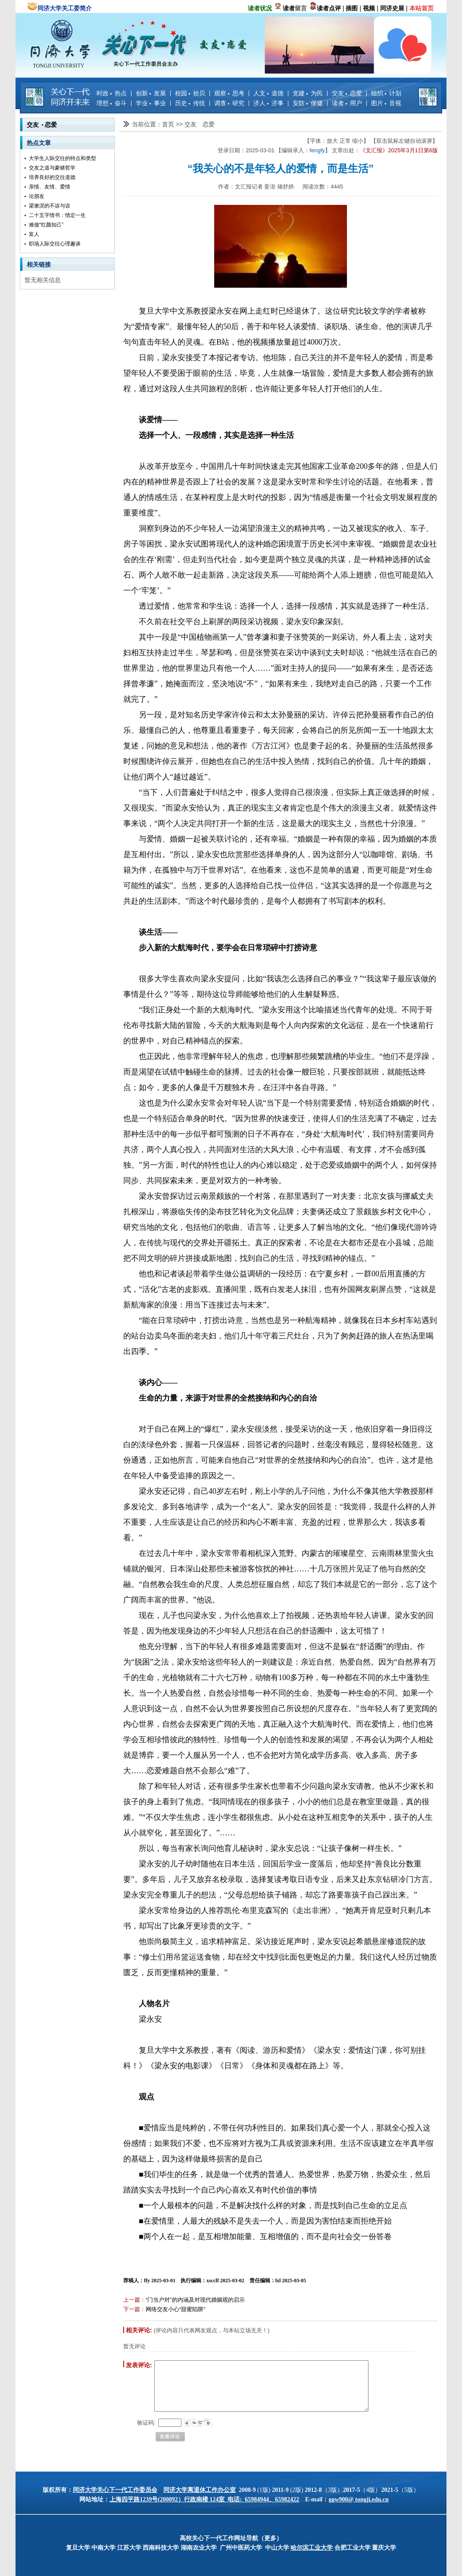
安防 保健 (308, 103)
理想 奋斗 (112, 103)
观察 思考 (229, 93)
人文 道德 (268, 93)
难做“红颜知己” (46, 225)
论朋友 (36, 196)
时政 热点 (112, 93)
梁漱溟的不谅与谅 (49, 206)
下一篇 (131, 2309)
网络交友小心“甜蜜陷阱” (176, 2309)
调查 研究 (229, 103)
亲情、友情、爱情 (49, 187)
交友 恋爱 (347, 93)
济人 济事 (268, 103)
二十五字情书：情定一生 (57, 215)
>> (180, 124)
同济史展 (392, 8)
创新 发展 (151, 93)
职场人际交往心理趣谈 (55, 244)
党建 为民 (308, 93)
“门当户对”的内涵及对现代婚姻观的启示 (195, 2299)
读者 (289, 8)
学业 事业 (151, 103)
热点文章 (39, 142)
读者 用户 (347, 103)
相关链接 (39, 264)
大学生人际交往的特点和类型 (62, 158)
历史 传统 (190, 103)
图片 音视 (386, 103)
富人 (34, 234)
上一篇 (131, 2299)
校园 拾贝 (190, 93)
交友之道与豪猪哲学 (52, 168)
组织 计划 (386, 93)
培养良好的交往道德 (52, 177)
